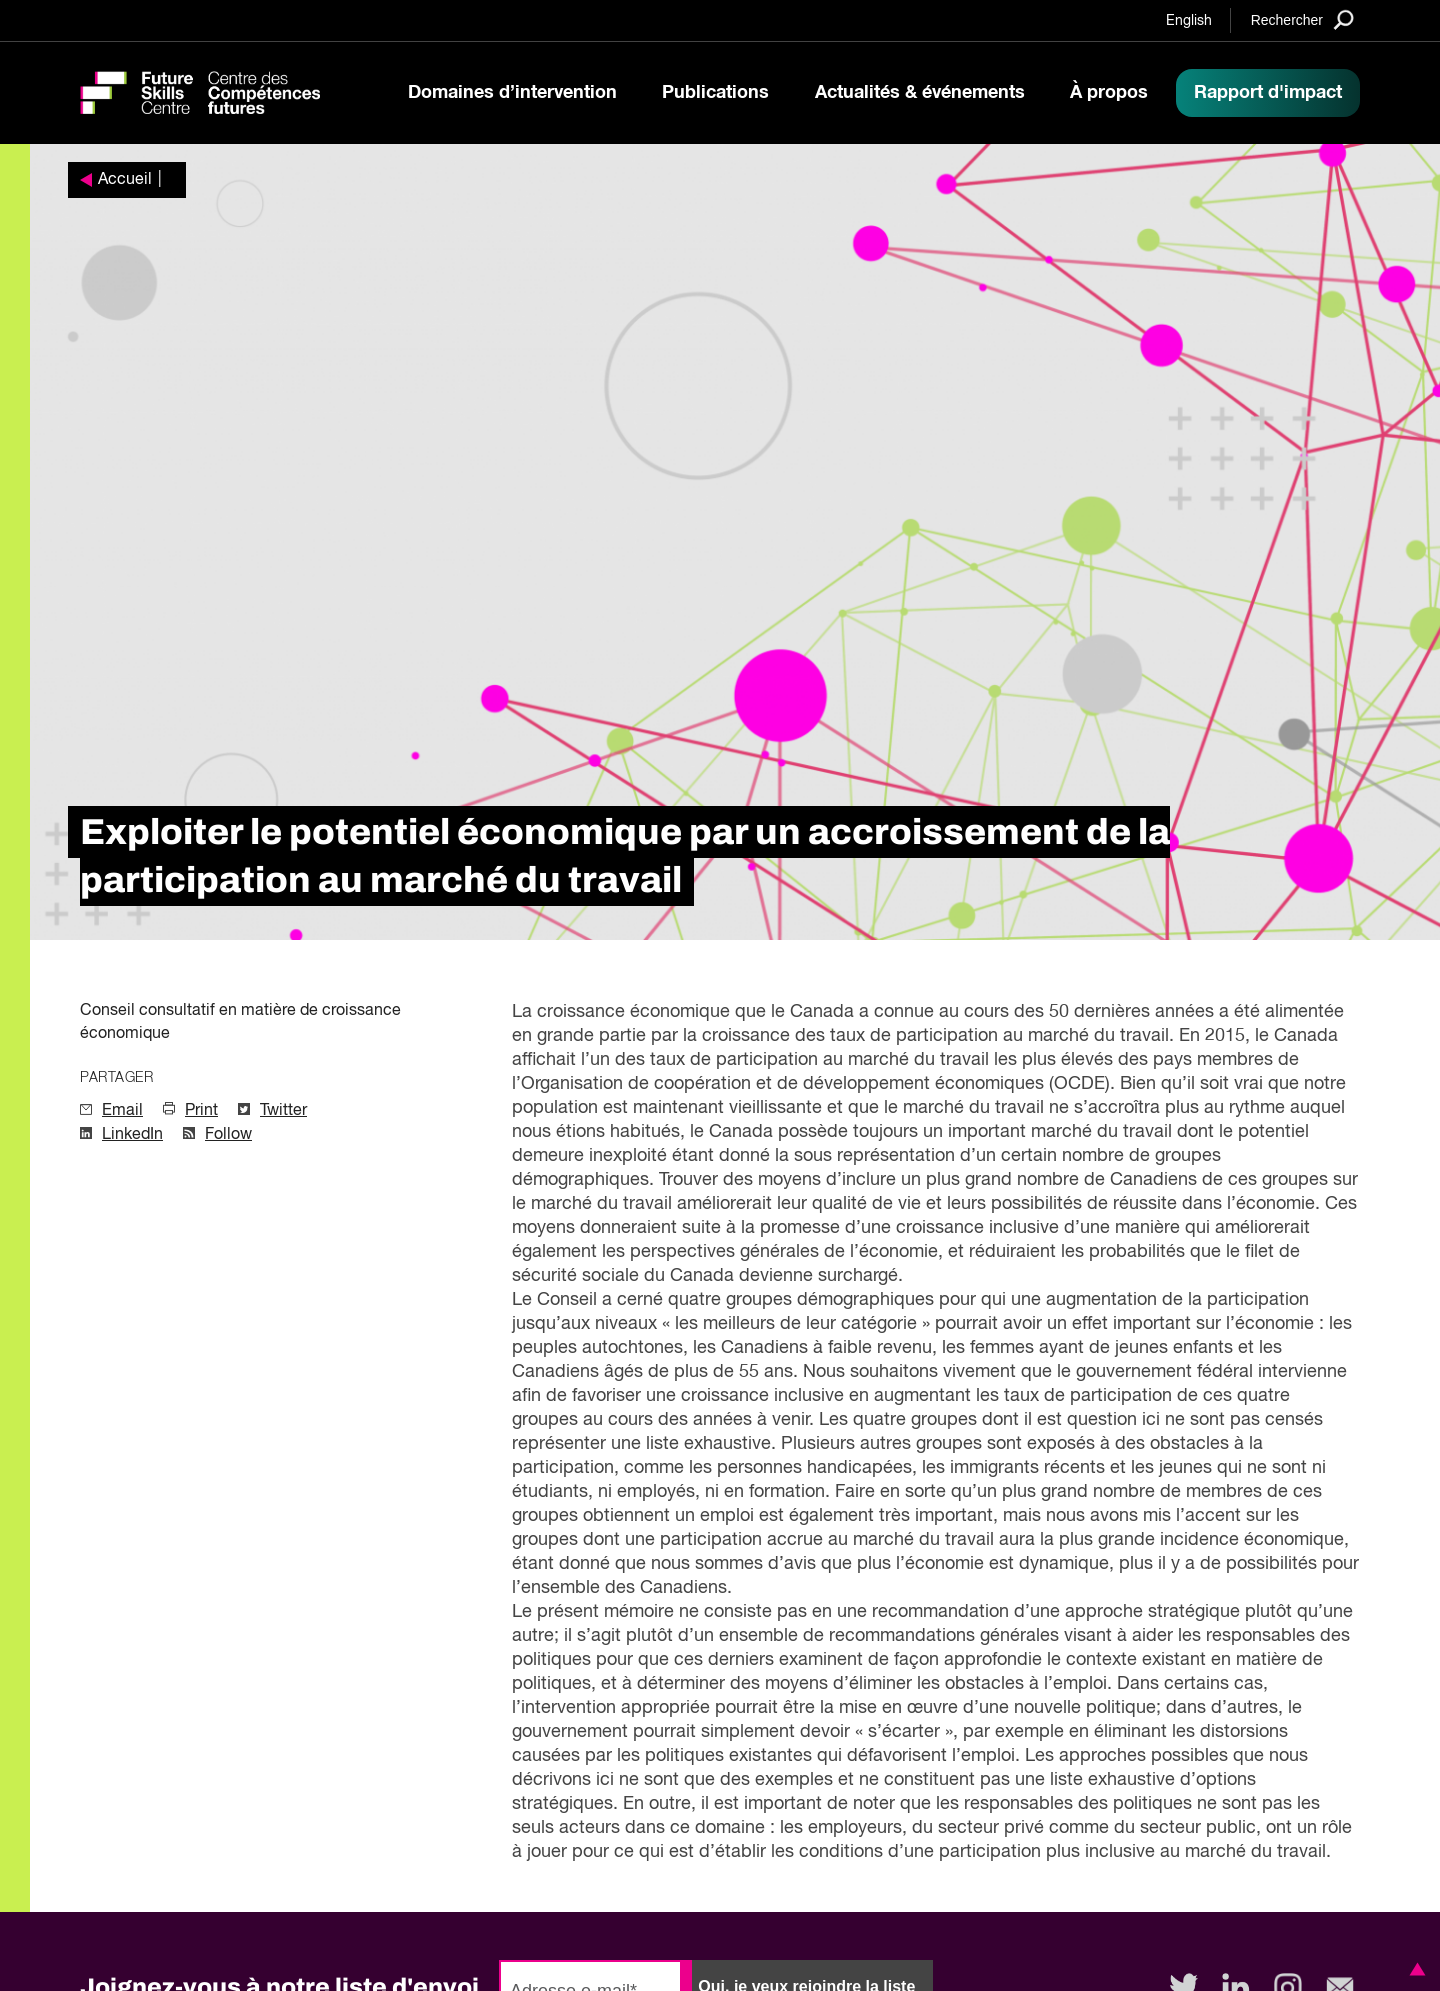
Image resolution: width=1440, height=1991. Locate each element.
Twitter (283, 1111)
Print (201, 1111)
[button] (1414, 1969)
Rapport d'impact (1268, 93)
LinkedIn (132, 1135)
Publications (715, 93)
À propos (1109, 93)
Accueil (125, 180)
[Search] (1302, 19)
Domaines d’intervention (512, 93)
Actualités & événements (920, 93)
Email (122, 1111)
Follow (228, 1135)
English (1189, 21)
